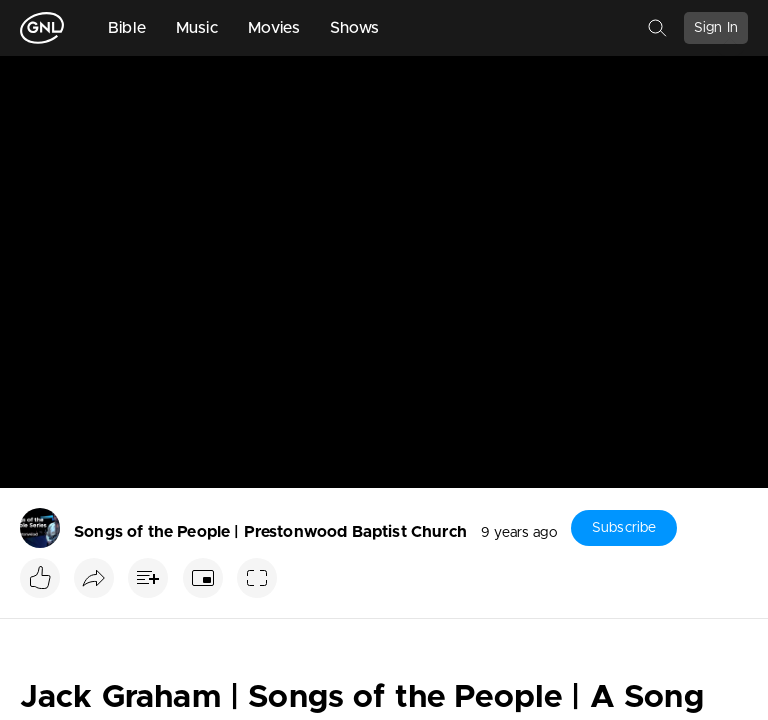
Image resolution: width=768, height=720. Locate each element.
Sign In (716, 28)
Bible (127, 28)
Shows (355, 28)
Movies (274, 28)
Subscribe (624, 528)
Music (197, 28)
